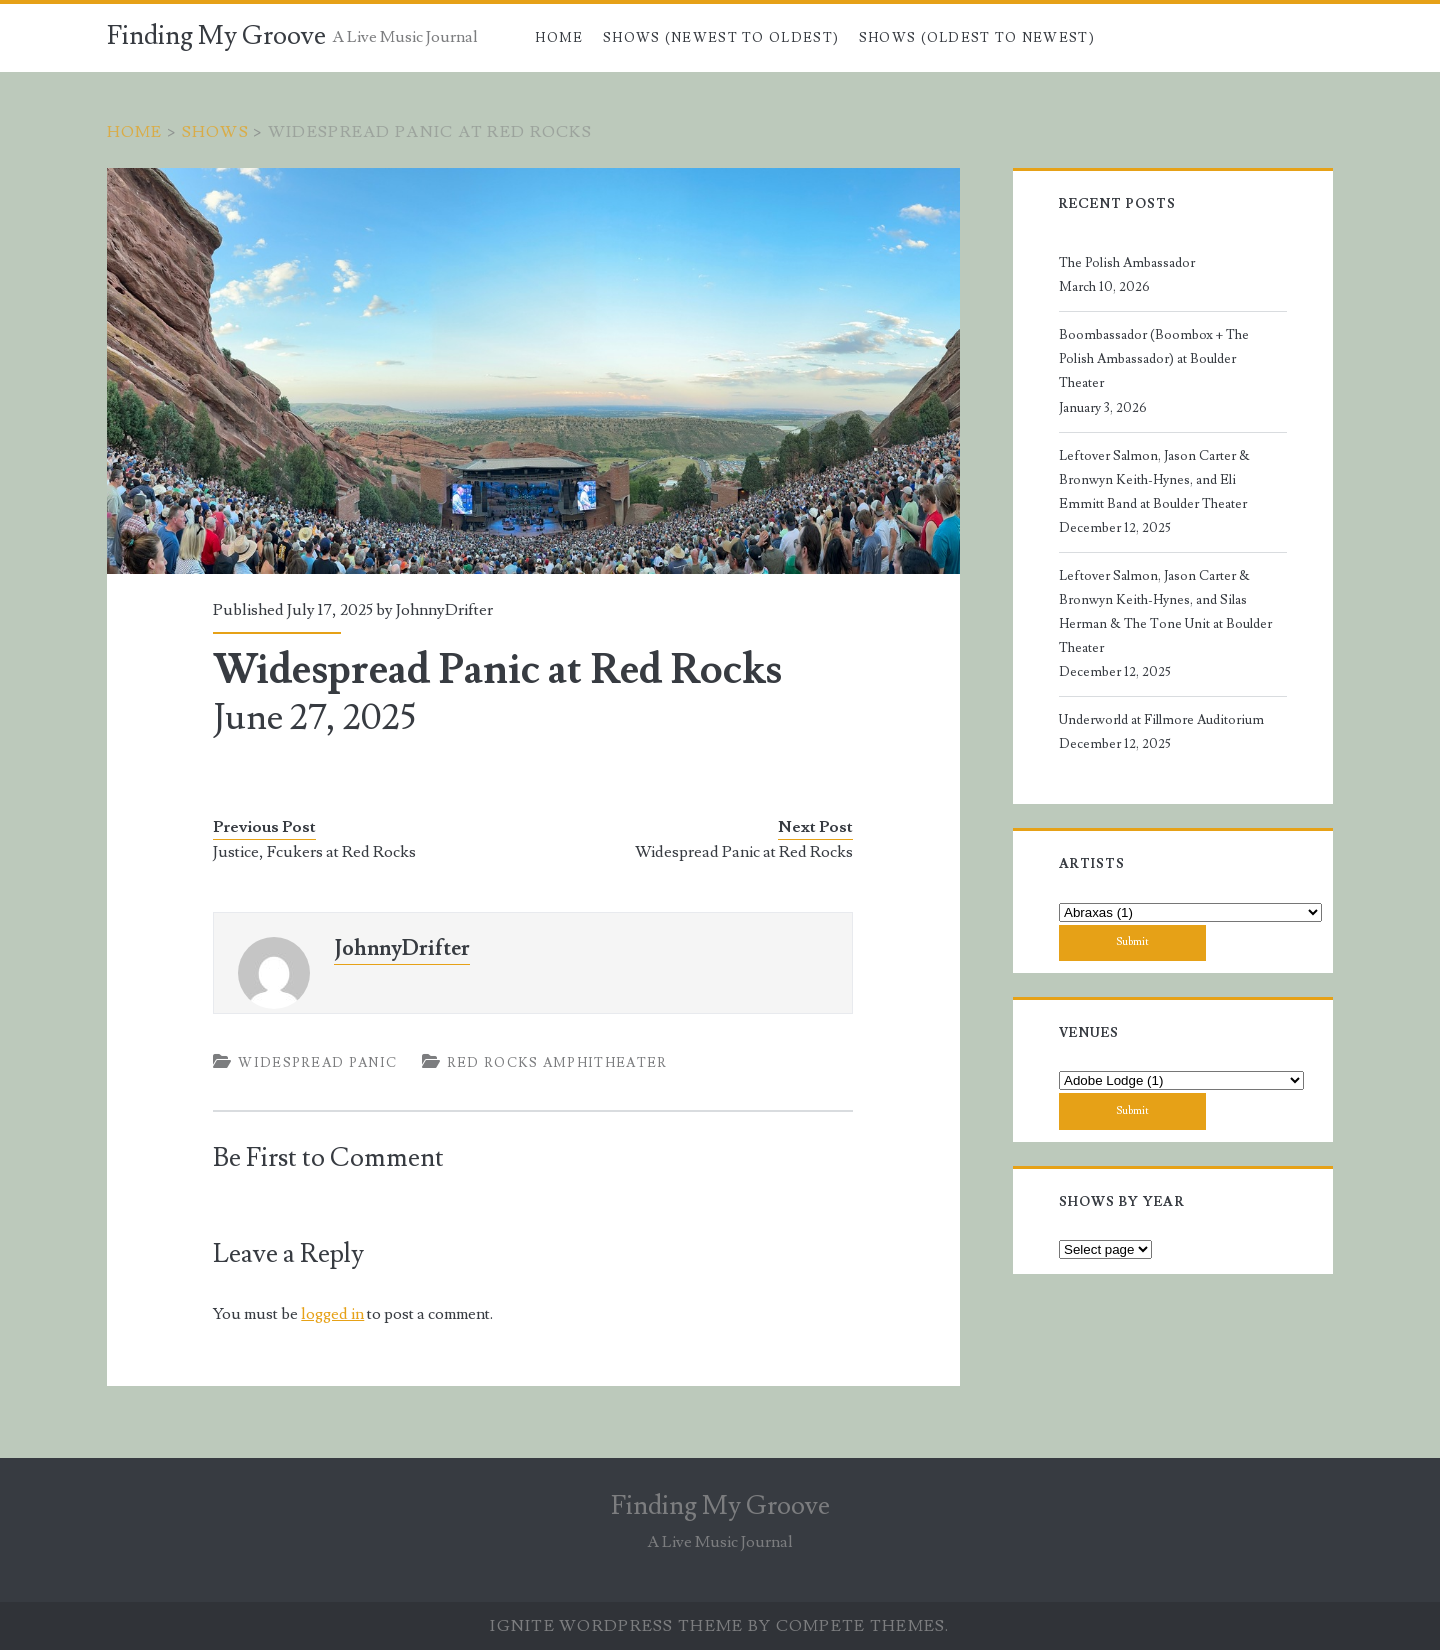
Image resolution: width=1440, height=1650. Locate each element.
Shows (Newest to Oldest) (721, 38)
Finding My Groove (216, 36)
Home (559, 38)
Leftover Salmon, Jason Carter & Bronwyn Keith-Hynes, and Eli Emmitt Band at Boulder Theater (1154, 480)
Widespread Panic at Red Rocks (744, 852)
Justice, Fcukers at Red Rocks (314, 852)
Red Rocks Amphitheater (557, 1063)
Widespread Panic (317, 1063)
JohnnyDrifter (444, 610)
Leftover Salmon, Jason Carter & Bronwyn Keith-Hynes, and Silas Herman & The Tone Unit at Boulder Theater (1165, 612)
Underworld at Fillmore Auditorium (1161, 720)
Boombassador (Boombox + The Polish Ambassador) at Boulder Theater (1154, 359)
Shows (215, 132)
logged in (332, 1314)
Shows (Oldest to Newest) (977, 38)
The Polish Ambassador (1127, 263)
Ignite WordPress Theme (616, 1626)
